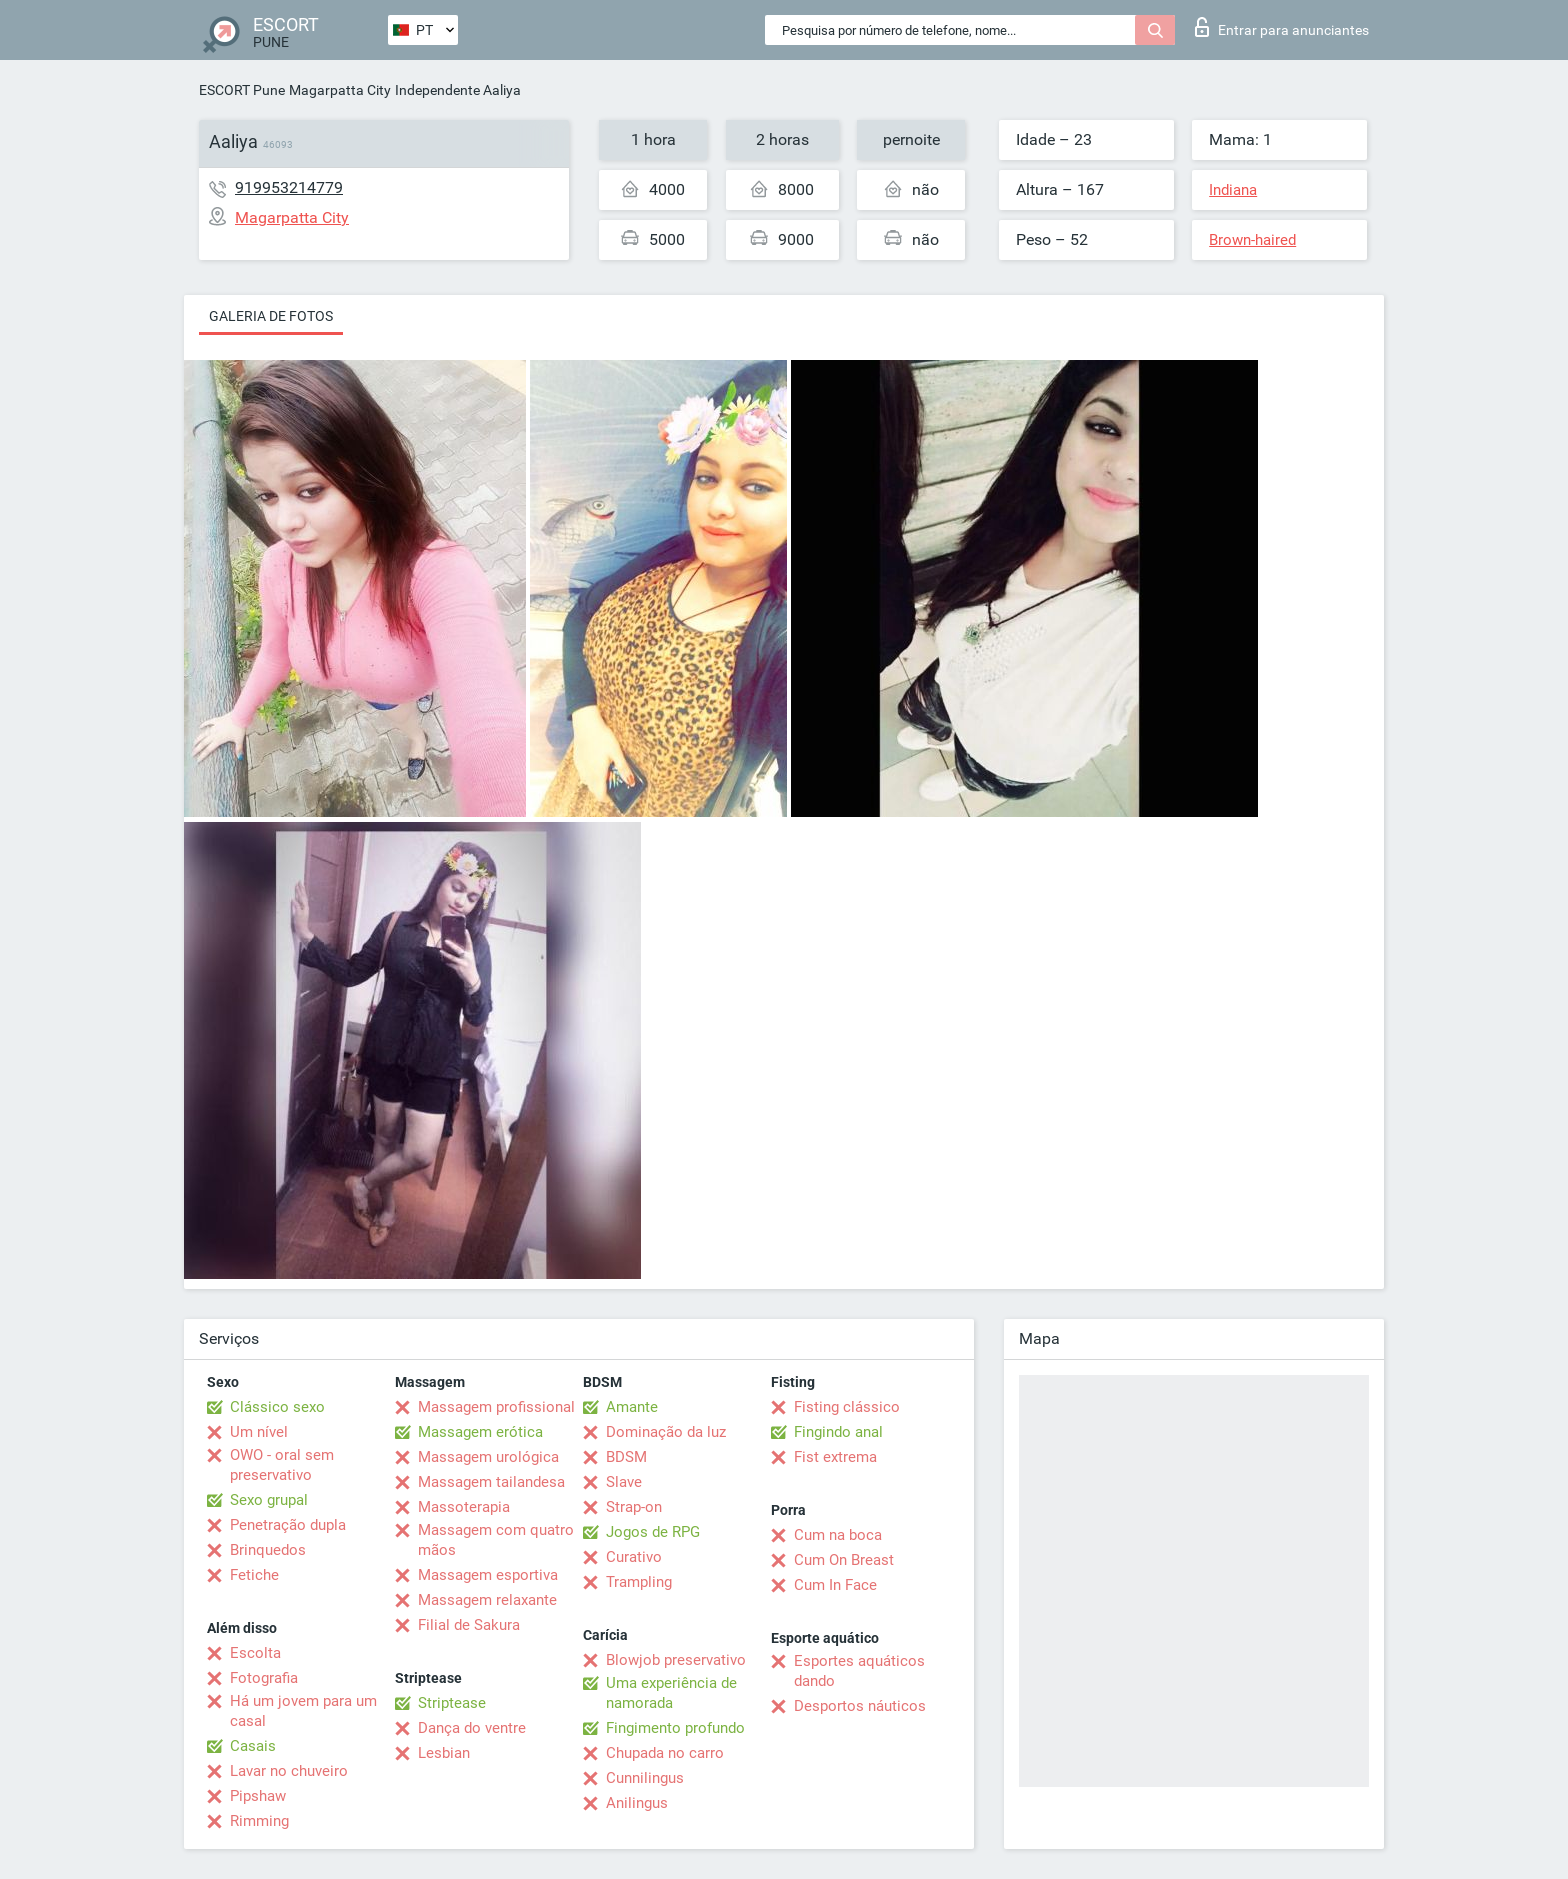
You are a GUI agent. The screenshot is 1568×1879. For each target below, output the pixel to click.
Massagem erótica (480, 1432)
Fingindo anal (838, 1432)
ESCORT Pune (242, 90)
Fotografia (264, 1678)
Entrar (1282, 27)
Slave (624, 1482)
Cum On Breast (844, 1560)
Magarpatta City (340, 90)
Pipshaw (258, 1796)
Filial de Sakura (469, 1625)
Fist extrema (835, 1457)
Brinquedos (268, 1550)
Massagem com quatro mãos (496, 1540)
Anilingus (637, 1803)
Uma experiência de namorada (671, 1693)
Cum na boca (838, 1535)
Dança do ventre (472, 1728)
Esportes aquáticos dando (859, 1671)
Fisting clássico (847, 1407)
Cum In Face (835, 1585)
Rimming (259, 1821)
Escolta (255, 1653)
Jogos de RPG (653, 1532)
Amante (632, 1407)
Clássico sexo (277, 1407)
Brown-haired (1252, 240)
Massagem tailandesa (491, 1482)
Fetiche (254, 1575)
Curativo (634, 1557)
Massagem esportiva (488, 1575)
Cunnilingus (645, 1778)
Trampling (639, 1582)
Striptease (452, 1703)
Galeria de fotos (271, 316)
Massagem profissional (496, 1407)
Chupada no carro (665, 1753)
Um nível (259, 1432)
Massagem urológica (488, 1457)
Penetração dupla (288, 1525)
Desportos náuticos (860, 1706)
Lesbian (444, 1753)
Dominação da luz (666, 1432)
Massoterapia (464, 1507)
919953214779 (289, 187)
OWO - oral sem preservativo (282, 1465)
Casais (253, 1746)
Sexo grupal (269, 1500)
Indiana (1233, 190)
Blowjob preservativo (676, 1660)
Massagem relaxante (487, 1600)
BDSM (626, 1457)
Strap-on (634, 1507)
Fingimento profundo (675, 1728)
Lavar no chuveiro (289, 1771)
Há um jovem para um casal (303, 1711)
